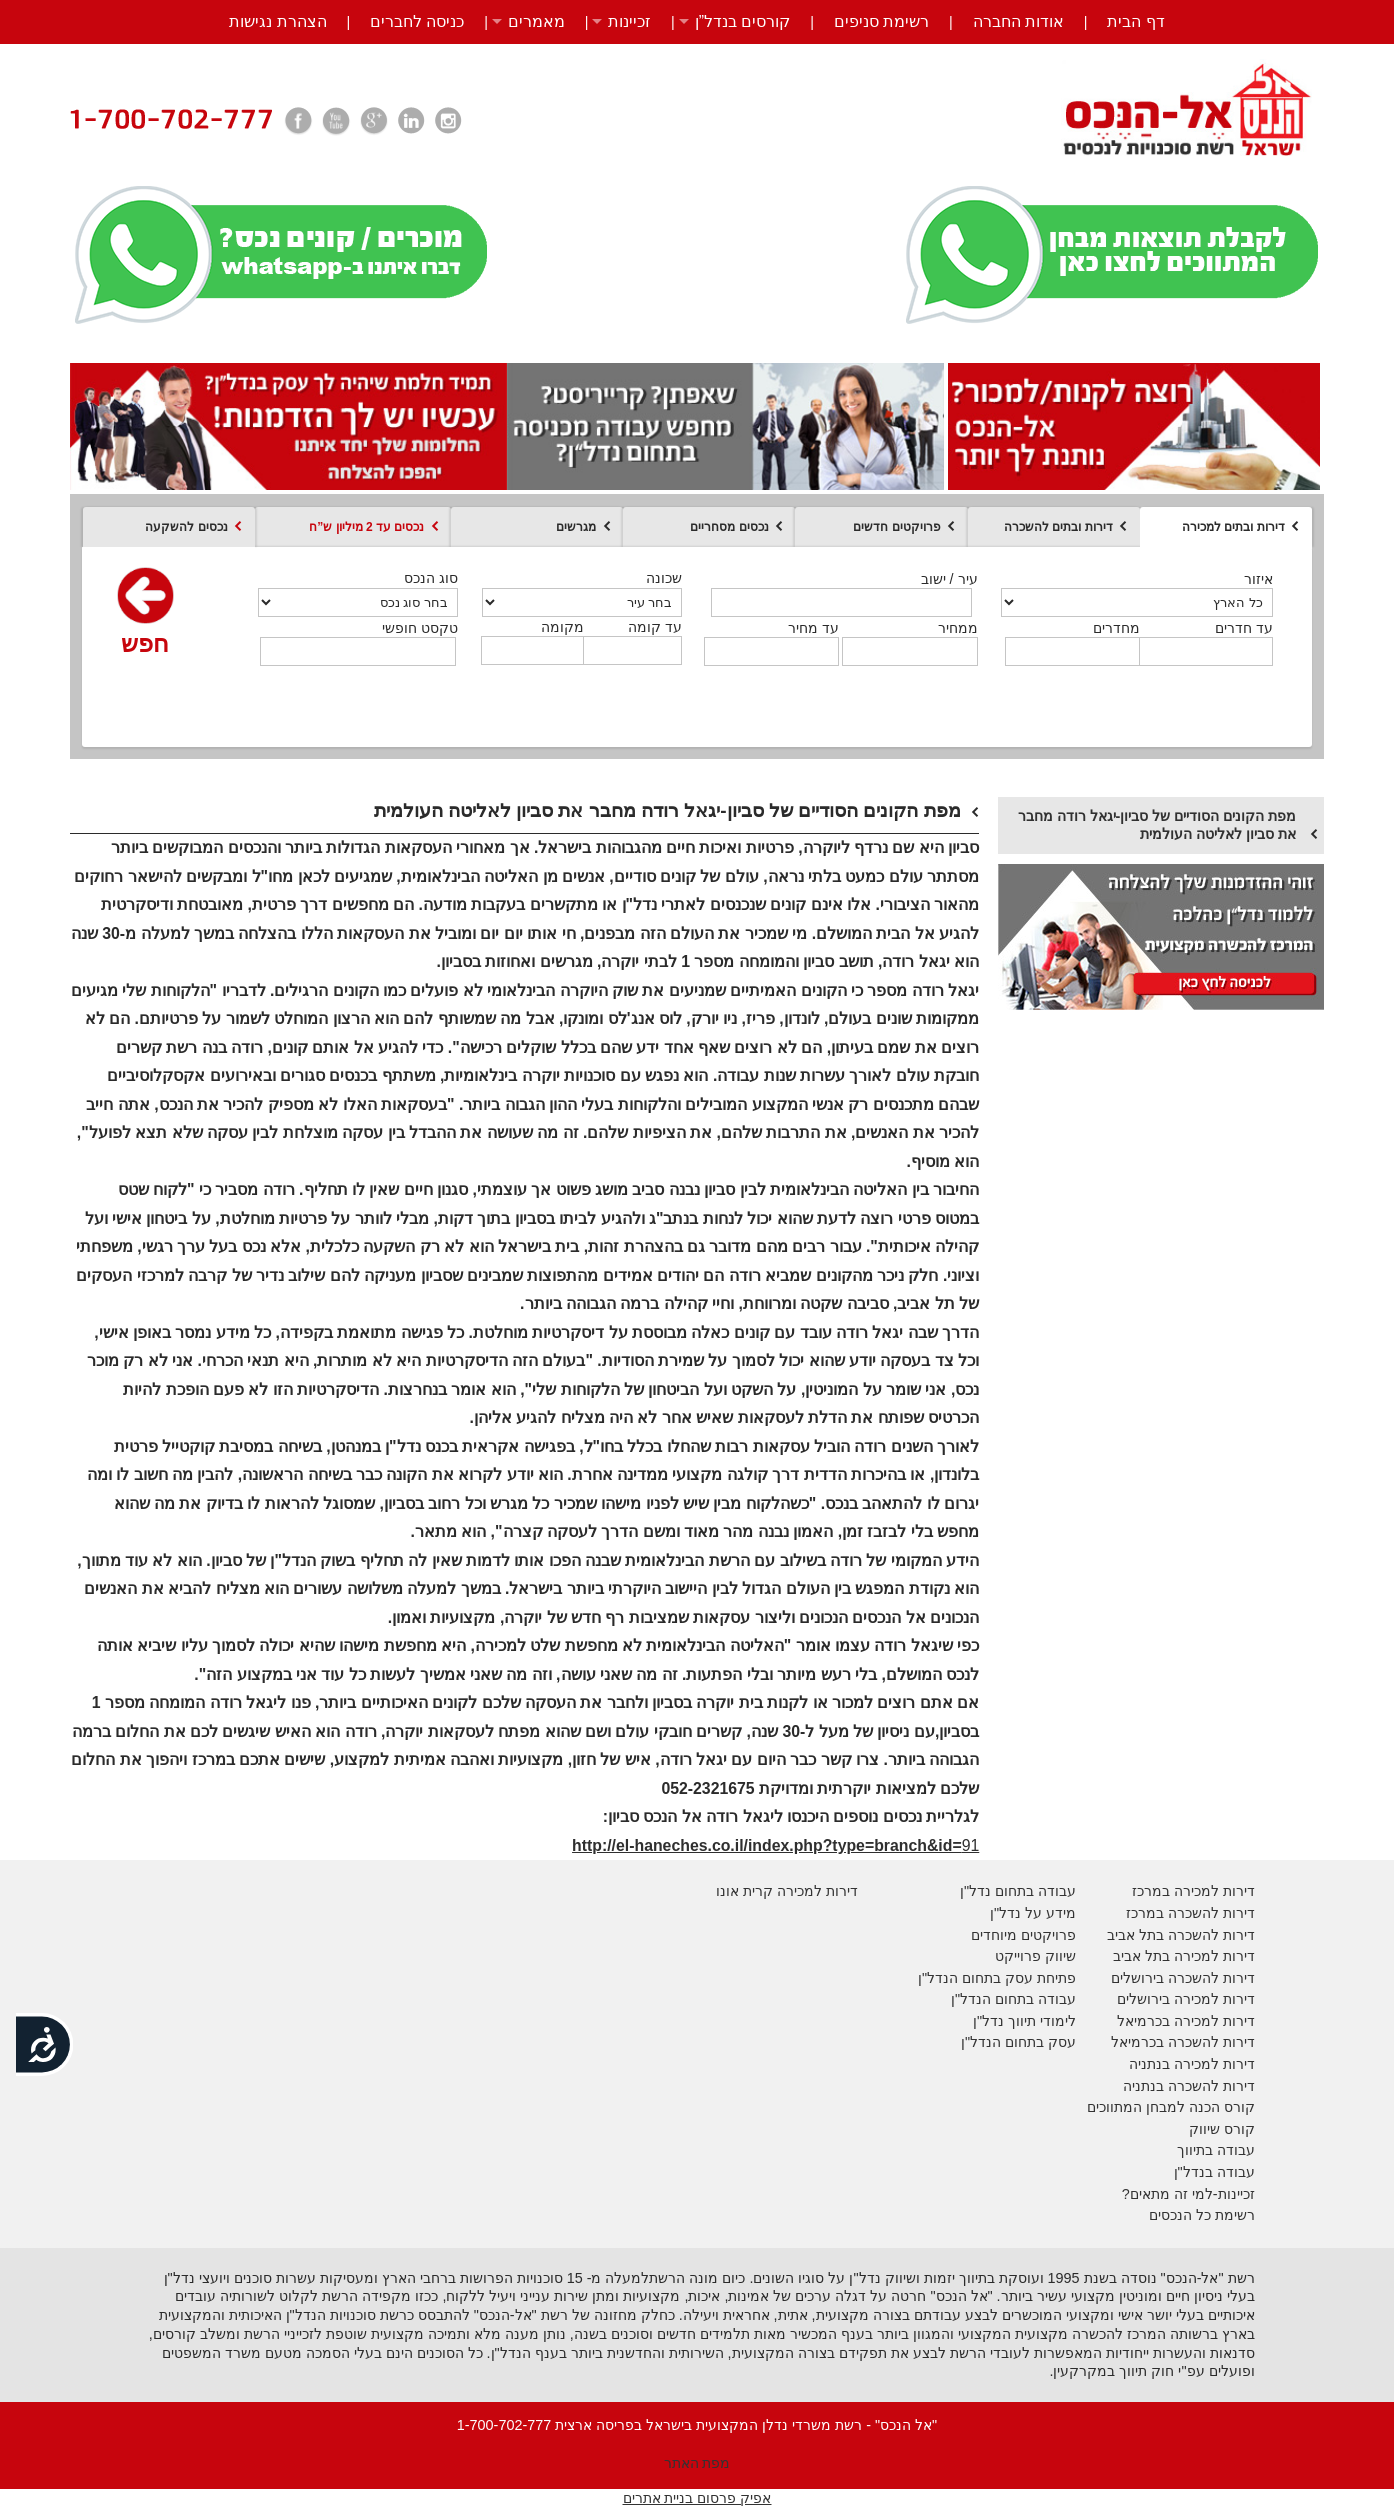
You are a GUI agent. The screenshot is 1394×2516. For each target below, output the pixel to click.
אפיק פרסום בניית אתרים (697, 2498)
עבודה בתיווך (1216, 2150)
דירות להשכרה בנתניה (1189, 2086)
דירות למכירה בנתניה (1192, 2064)
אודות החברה (1018, 21)
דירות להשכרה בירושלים (1183, 1978)
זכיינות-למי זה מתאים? (1188, 2194)
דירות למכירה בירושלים (1186, 1999)
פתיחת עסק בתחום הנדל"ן (997, 1978)
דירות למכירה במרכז (1193, 1891)
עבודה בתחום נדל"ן (1018, 1891)
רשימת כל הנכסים (1202, 2215)
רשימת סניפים (881, 21)
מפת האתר (697, 2463)
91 (775, 1845)
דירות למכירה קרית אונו (787, 1891)
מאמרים (536, 21)
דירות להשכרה (1209, 2042)
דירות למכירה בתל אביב (1184, 1956)
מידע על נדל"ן (1033, 1913)
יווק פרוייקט (1030, 1956)
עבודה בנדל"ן (1214, 2172)
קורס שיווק (1222, 2129)
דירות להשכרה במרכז (1190, 1913)
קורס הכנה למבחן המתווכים (1171, 2107)
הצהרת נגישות (277, 21)
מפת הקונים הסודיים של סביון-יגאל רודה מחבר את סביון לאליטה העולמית (1157, 825)
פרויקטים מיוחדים (1023, 1935)
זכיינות (629, 21)
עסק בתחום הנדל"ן (1018, 2042)
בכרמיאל (1143, 2021)
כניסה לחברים (417, 21)
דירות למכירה (1212, 2021)
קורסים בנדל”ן (743, 21)
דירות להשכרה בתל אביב (1181, 1935)
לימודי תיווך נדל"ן (1024, 2021)
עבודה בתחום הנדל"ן (1013, 1999)
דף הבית (1135, 21)
